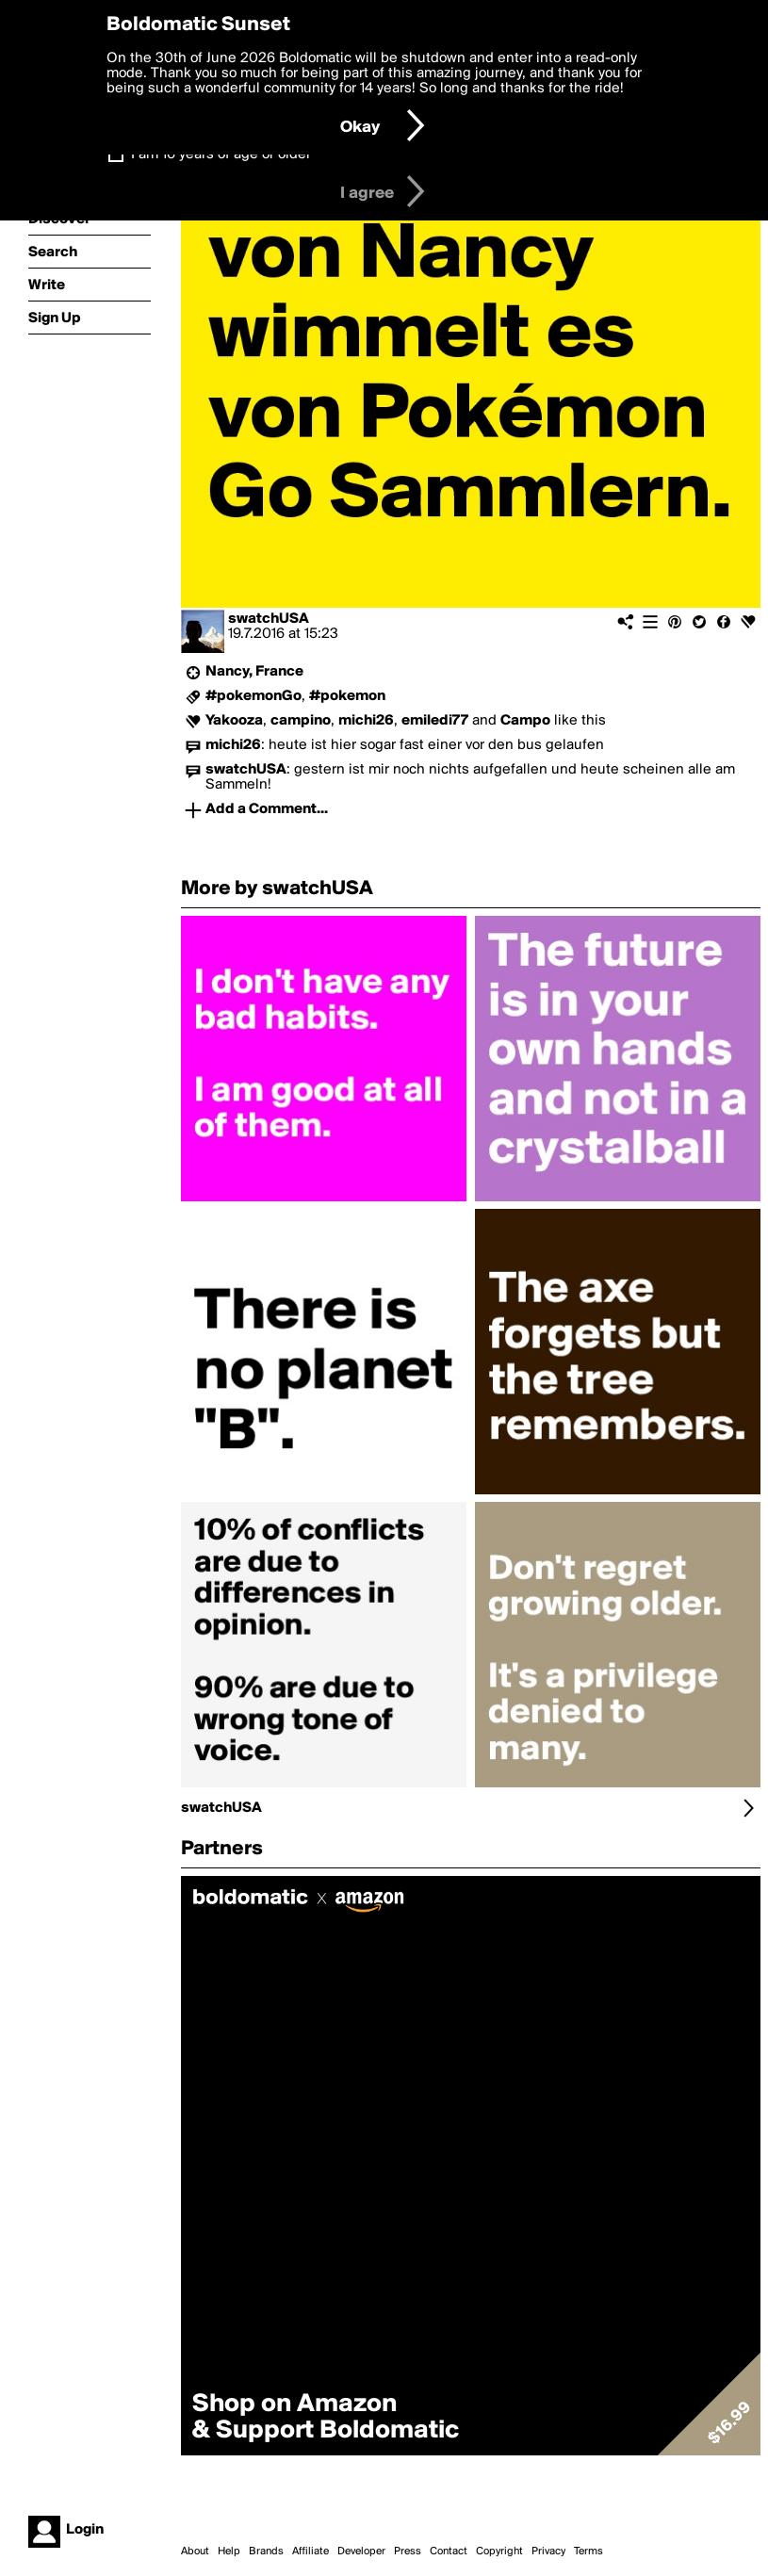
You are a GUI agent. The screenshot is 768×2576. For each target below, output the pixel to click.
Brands (266, 2551)
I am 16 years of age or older (221, 154)
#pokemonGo (253, 696)
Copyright (499, 2551)
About (195, 2551)
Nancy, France (254, 671)
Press (407, 2551)
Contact (448, 2551)
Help (229, 2551)
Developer (361, 2551)
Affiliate (310, 2551)
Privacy (548, 2551)
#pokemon (347, 696)
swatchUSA (268, 619)
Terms (588, 2551)
